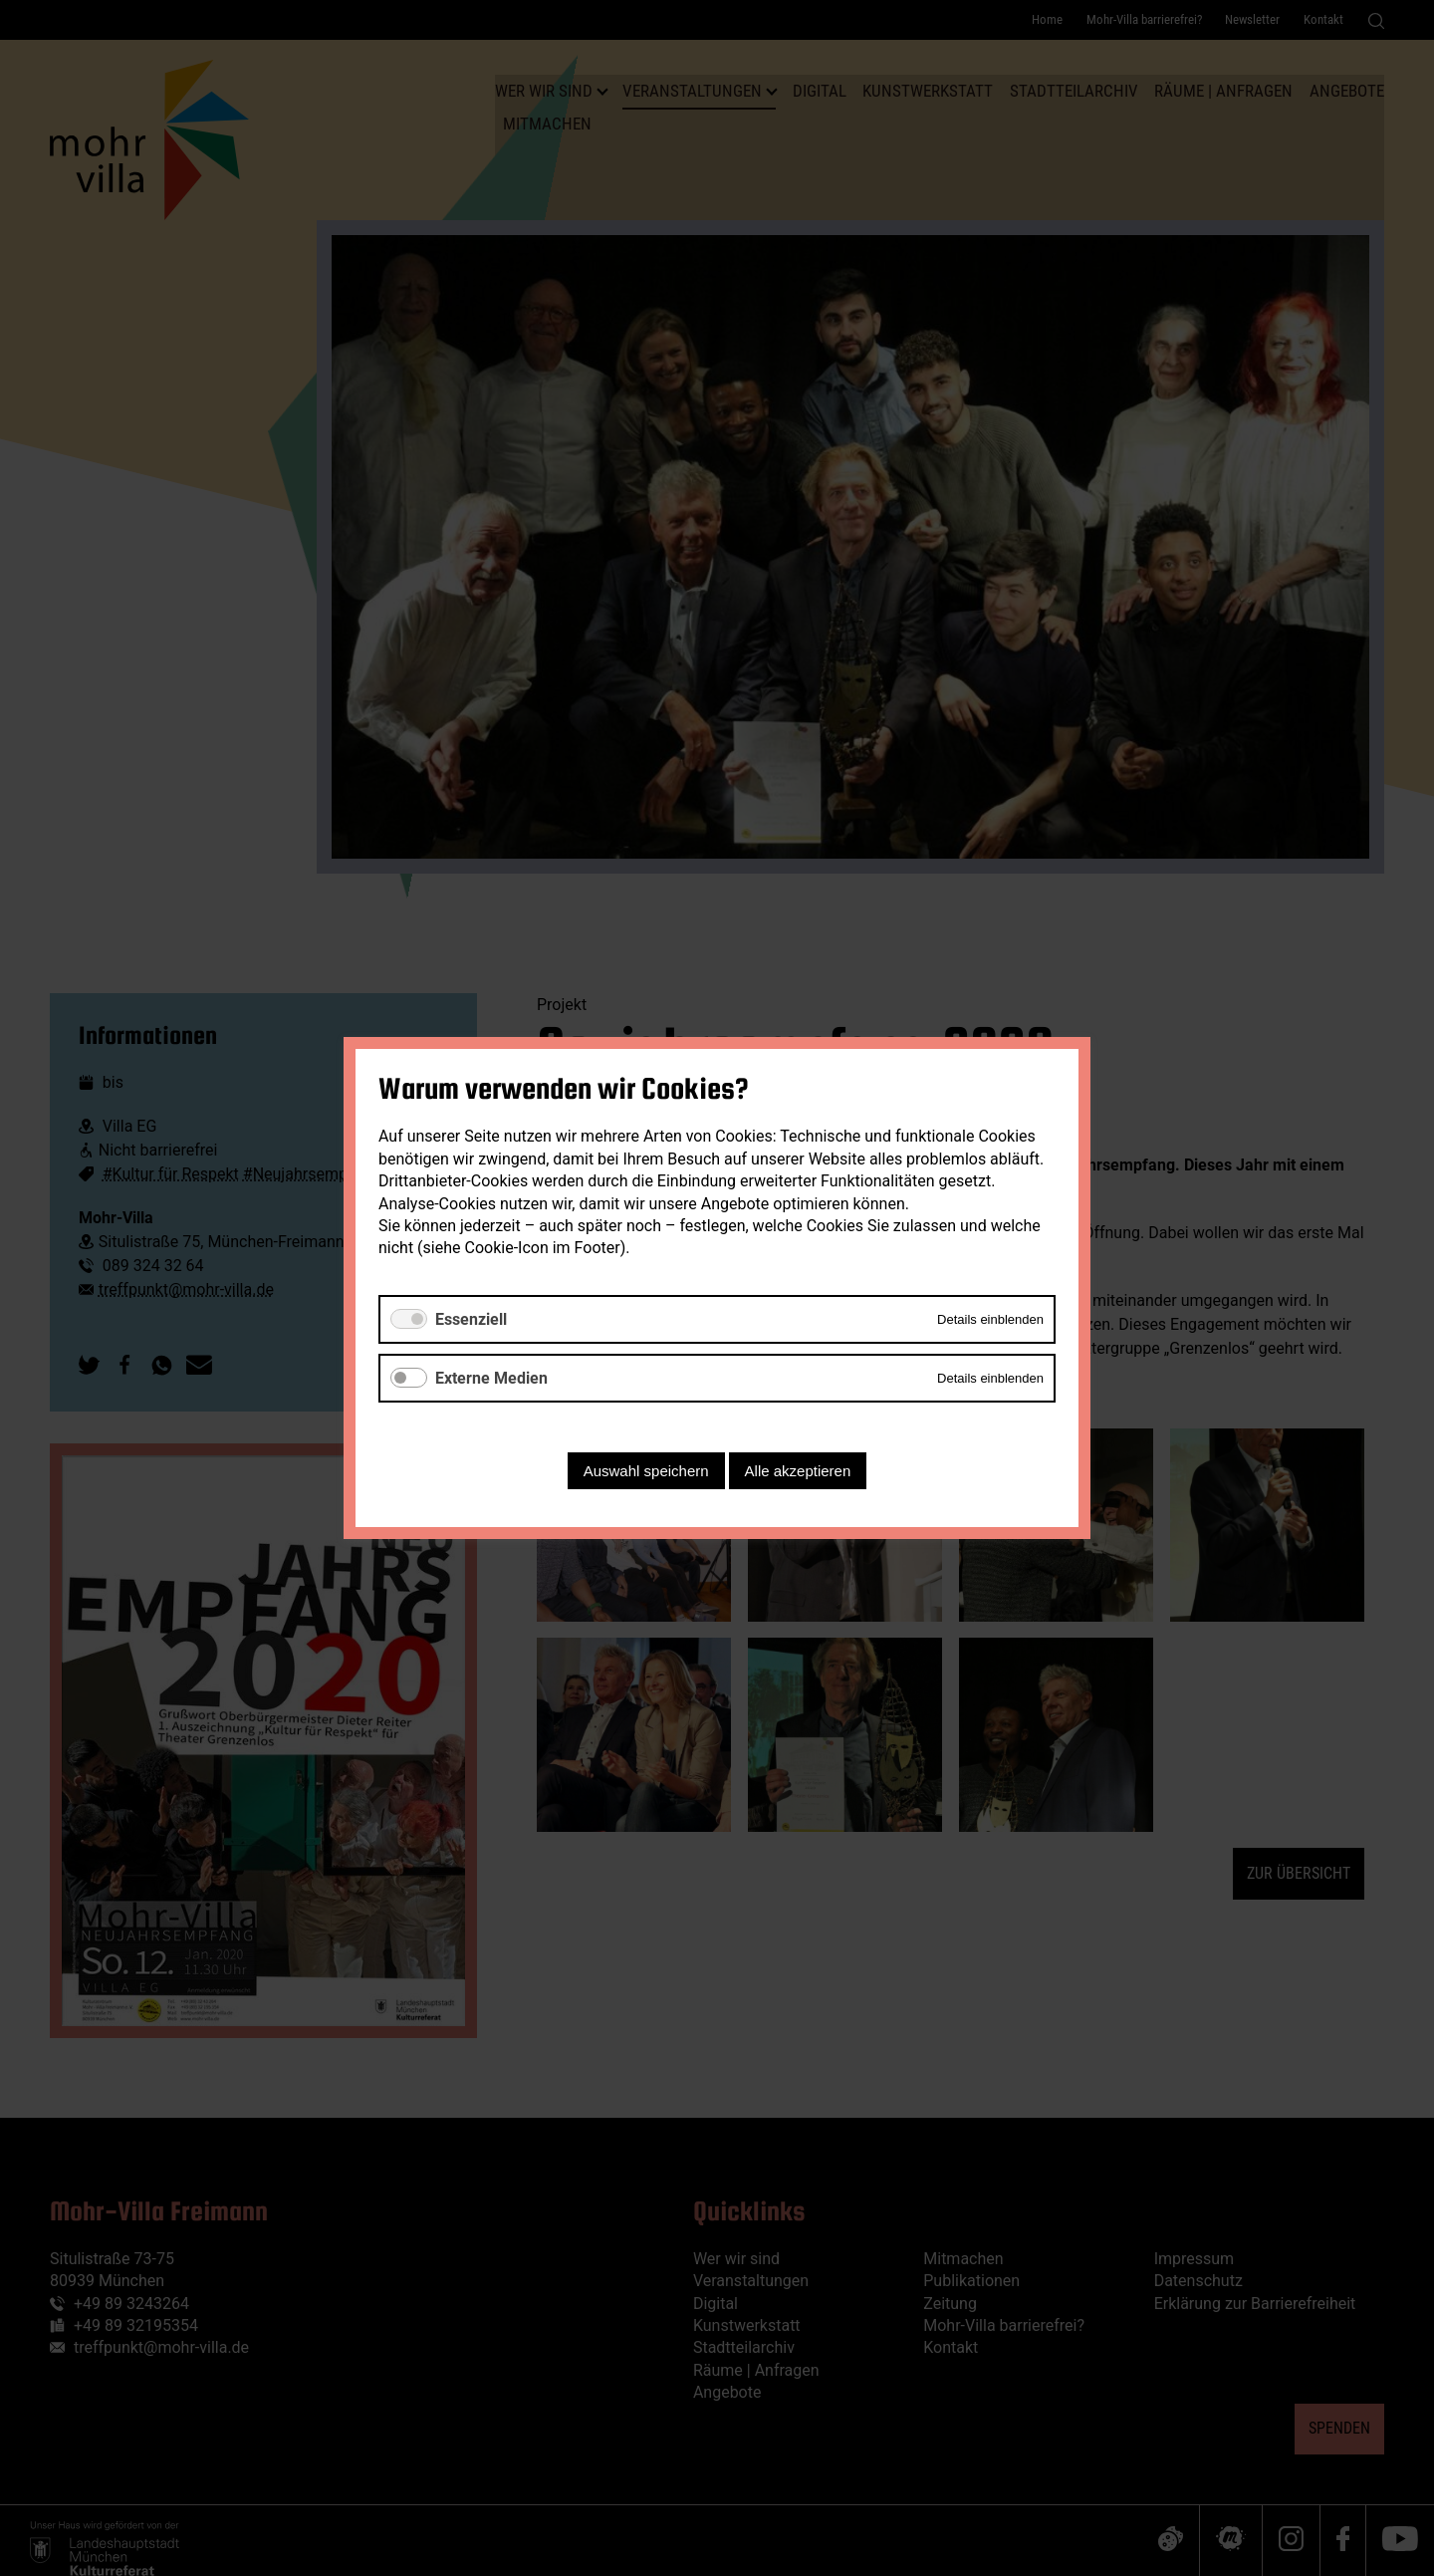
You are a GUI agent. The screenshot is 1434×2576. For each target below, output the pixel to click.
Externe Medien (491, 1378)
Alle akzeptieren (798, 1470)
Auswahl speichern (646, 1470)
